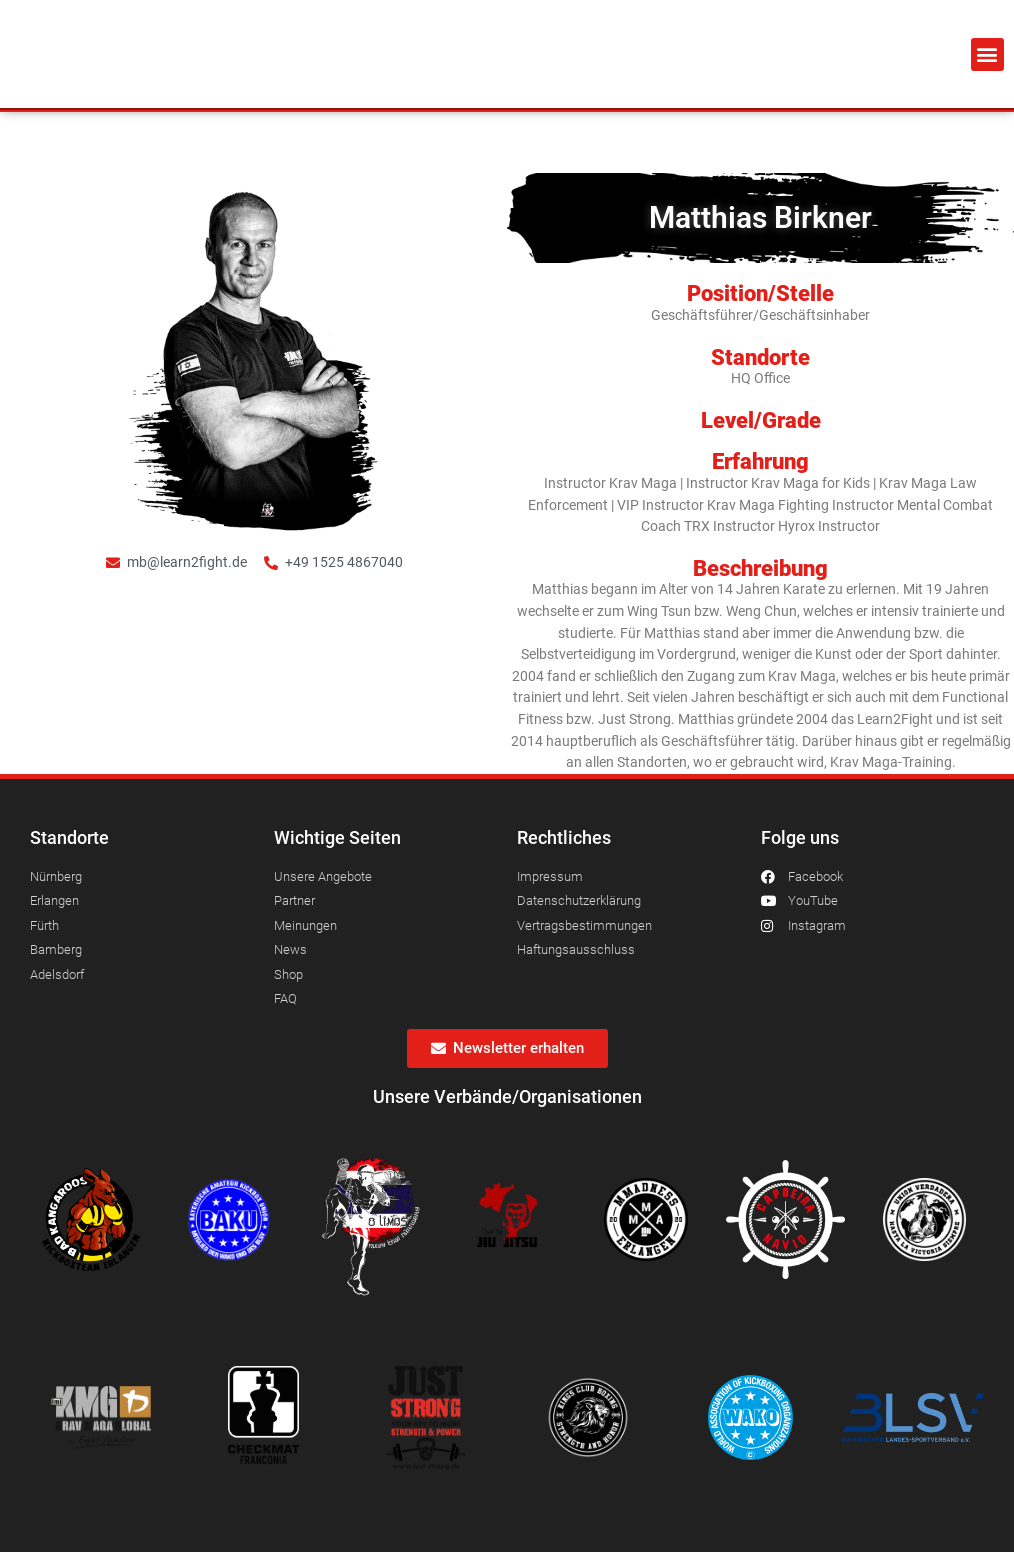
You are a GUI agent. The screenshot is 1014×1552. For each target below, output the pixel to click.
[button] (987, 54)
